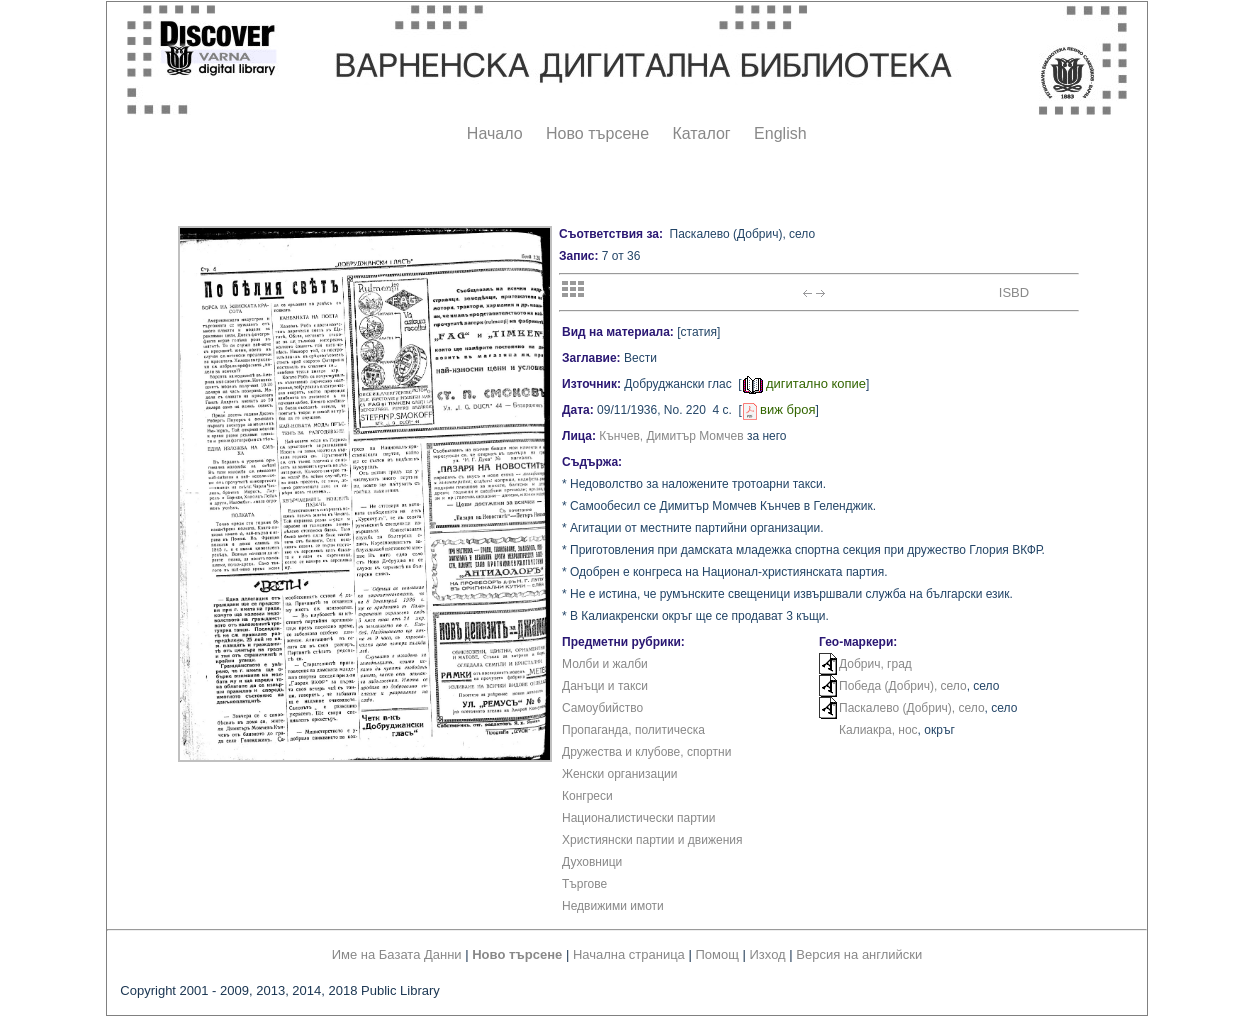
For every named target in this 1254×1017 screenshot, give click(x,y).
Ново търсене (597, 133)
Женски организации (619, 774)
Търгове (584, 884)
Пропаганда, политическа (633, 730)
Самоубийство (602, 708)
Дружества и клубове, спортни (646, 752)
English (780, 133)
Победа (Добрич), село (903, 686)
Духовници (592, 862)
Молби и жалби (605, 664)
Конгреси (587, 796)
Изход (768, 954)
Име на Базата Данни (397, 954)
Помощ (716, 954)
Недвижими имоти (613, 906)
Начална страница (629, 954)
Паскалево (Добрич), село (912, 708)
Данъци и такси (605, 686)
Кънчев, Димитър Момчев (671, 436)
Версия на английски (859, 954)
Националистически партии (639, 818)
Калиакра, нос (878, 730)
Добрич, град (875, 664)
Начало (495, 133)
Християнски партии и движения (652, 840)
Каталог (701, 133)
